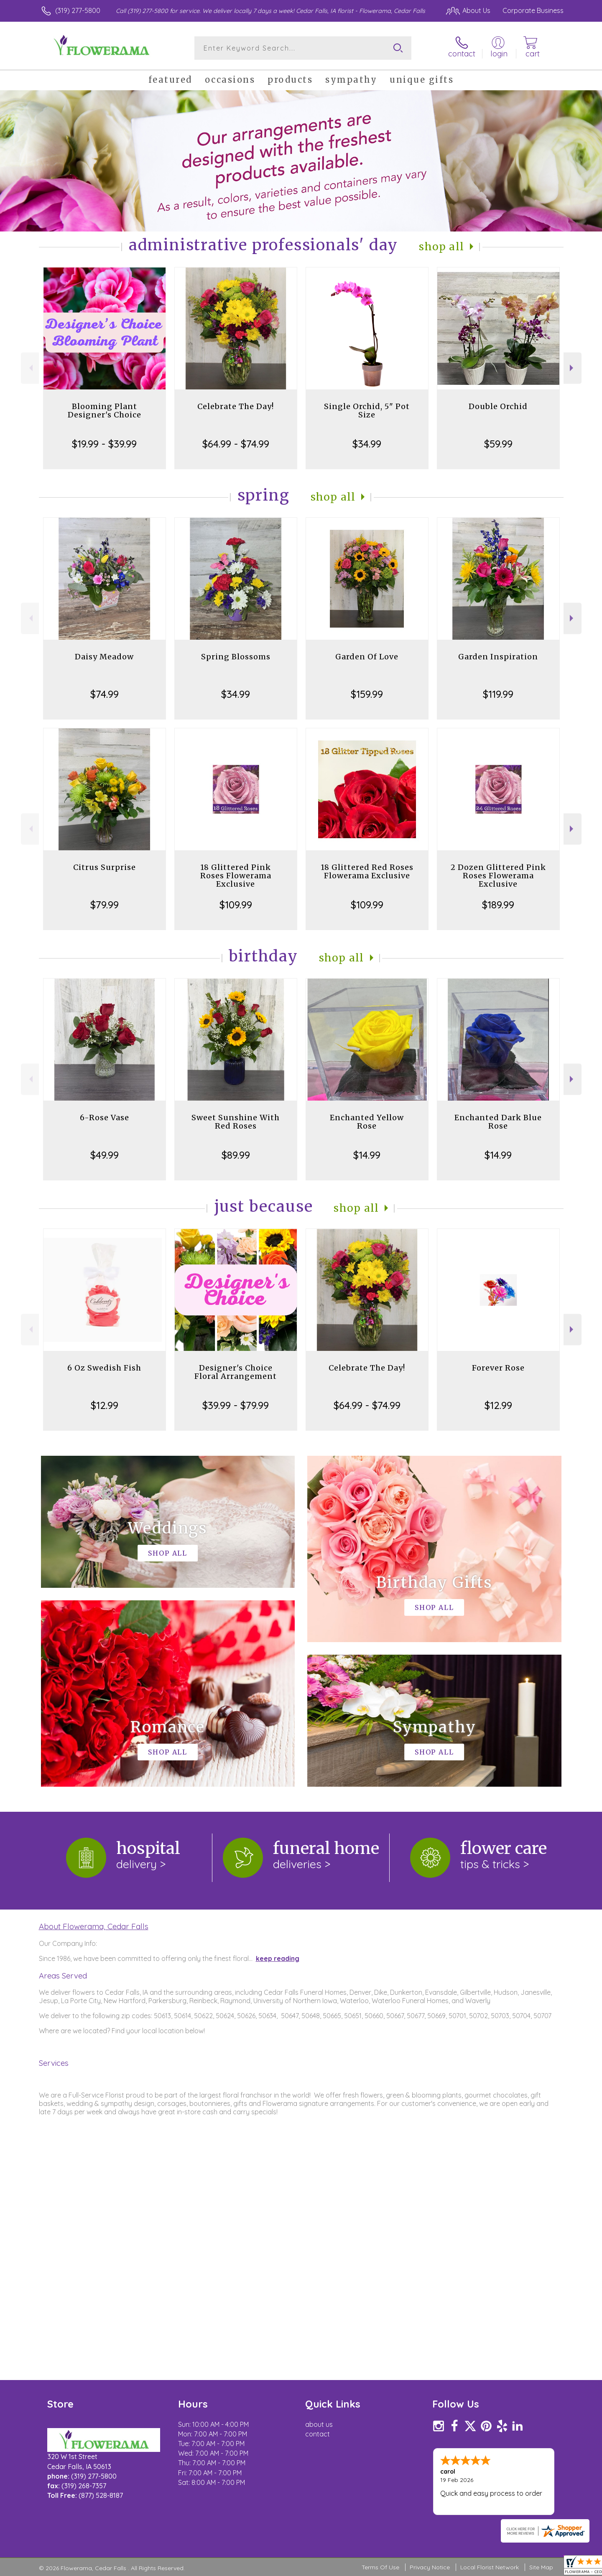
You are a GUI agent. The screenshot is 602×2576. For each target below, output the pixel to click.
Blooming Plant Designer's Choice (104, 411)
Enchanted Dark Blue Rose (498, 1122)
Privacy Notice (430, 2567)
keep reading (277, 1958)
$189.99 (498, 904)
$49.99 (104, 1155)
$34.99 (366, 443)
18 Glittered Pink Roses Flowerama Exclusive (235, 875)
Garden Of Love (366, 656)
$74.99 (104, 694)
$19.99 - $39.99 (104, 443)
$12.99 (104, 1405)
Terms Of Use (380, 2567)
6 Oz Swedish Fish (104, 1368)
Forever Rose (498, 1368)
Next (573, 368)
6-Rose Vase (104, 1117)
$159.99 (367, 694)
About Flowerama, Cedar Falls (93, 1926)
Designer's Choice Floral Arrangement (235, 1372)
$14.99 (366, 1155)
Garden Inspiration (498, 656)
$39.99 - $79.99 (235, 1405)
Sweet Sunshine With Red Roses (235, 1122)
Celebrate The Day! (235, 406)
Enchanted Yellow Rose (367, 1122)
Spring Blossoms (235, 656)
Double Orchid (498, 406)
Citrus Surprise (104, 867)
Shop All (441, 246)
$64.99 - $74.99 (235, 443)
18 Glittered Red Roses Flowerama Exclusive (367, 871)
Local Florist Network (489, 2567)
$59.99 (498, 443)
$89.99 (236, 1155)
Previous (30, 368)
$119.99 (498, 694)
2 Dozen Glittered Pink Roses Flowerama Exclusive (498, 875)
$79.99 (104, 904)
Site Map (541, 2567)
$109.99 (235, 904)
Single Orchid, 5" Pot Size (367, 411)
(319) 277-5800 (77, 10)
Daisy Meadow (104, 656)
